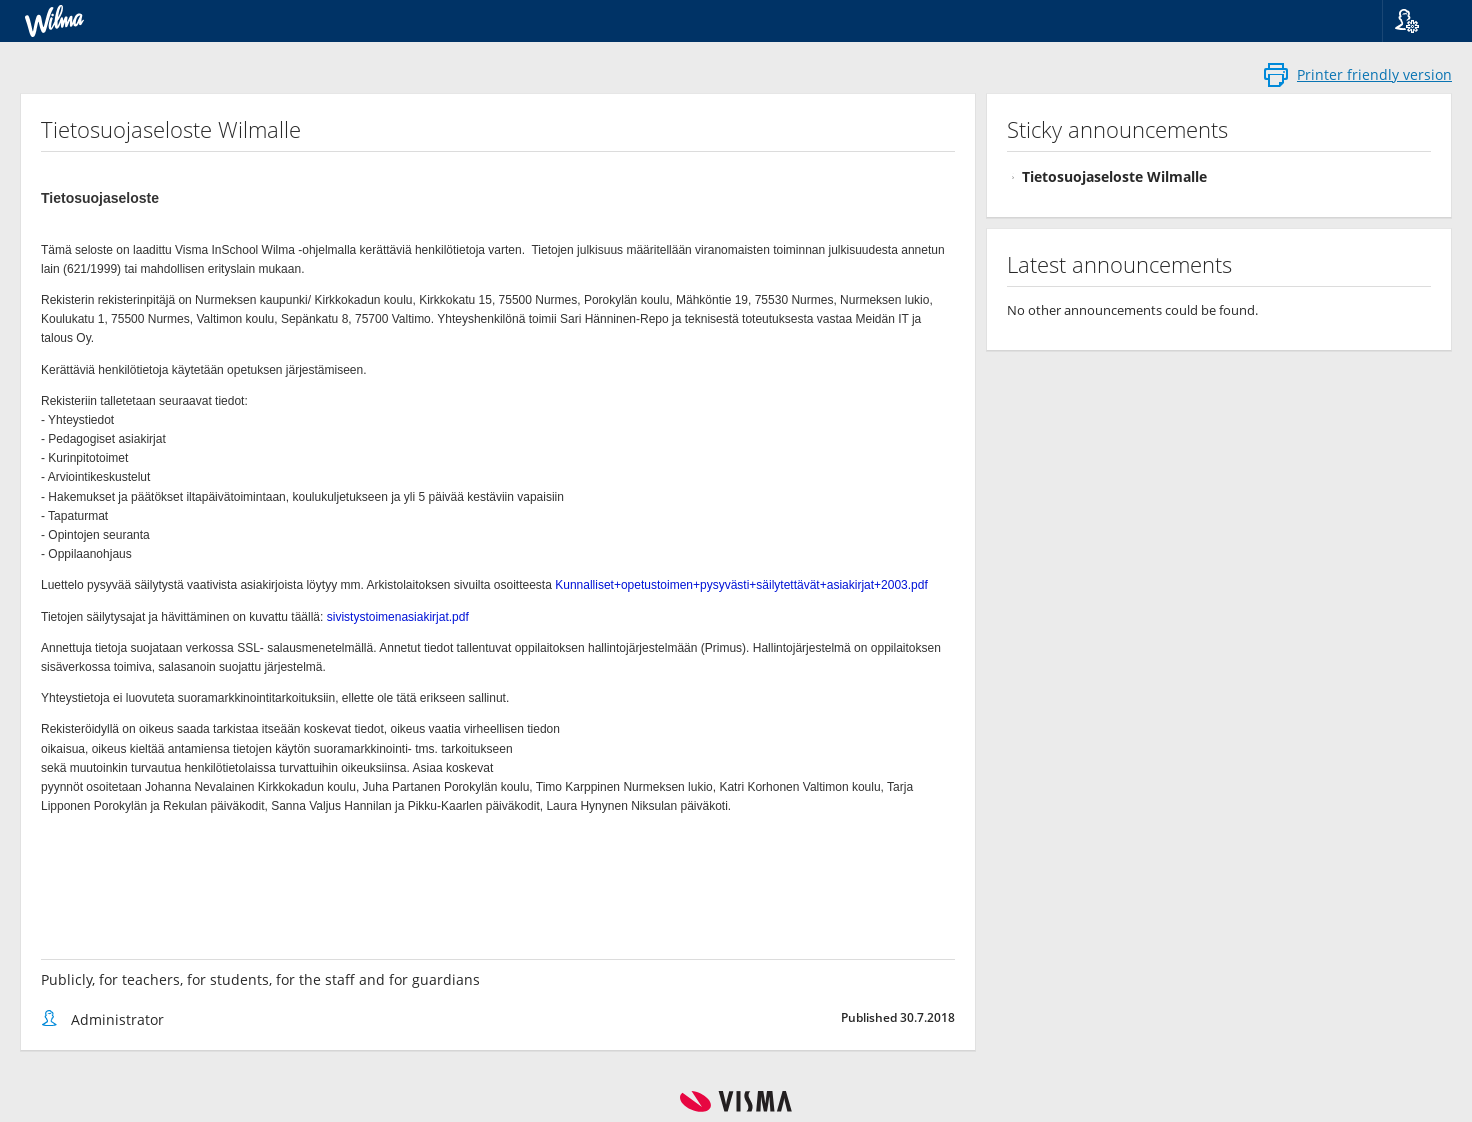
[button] (1419, 21)
